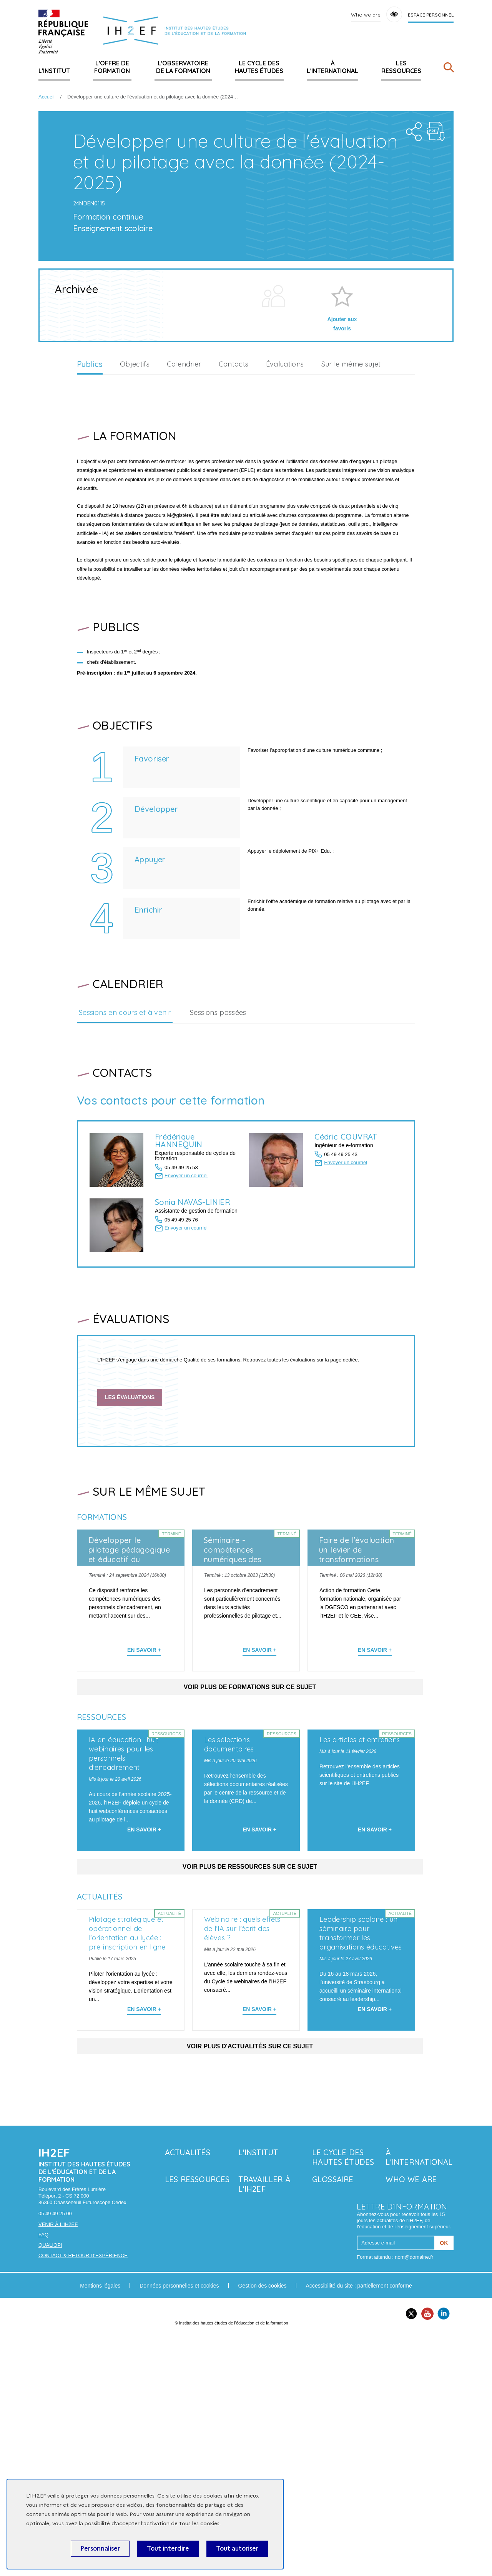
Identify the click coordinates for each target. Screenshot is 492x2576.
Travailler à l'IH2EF (264, 2422)
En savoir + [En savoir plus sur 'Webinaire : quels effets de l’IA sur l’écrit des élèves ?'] (259, 2247)
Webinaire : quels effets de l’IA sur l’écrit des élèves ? (242, 2167)
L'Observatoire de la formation (183, 67)
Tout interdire (168, 2548)
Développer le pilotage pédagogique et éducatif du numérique (129, 1672)
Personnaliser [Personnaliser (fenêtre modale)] (100, 2548)
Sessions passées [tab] (218, 1129)
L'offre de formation (112, 67)
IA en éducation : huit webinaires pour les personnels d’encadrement (123, 1931)
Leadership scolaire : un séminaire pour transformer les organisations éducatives (360, 2171)
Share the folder (411, 247)
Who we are (366, 15)
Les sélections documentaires (229, 1922)
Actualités (187, 2391)
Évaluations (285, 481)
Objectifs (135, 481)
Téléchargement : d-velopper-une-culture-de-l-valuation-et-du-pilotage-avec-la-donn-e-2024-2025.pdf (436, 248)
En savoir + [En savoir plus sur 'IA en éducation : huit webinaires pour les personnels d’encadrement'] (144, 2007)
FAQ (43, 2473)
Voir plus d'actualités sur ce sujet (250, 2284)
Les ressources (401, 67)
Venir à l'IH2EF (58, 2463)
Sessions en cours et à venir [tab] (125, 1129)
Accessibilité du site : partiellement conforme (359, 2524)
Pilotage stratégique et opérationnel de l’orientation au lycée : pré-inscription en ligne (127, 2171)
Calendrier (184, 481)
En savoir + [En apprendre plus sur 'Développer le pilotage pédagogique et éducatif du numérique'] (144, 1767)
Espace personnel (431, 15)
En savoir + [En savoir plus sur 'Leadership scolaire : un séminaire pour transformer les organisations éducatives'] (375, 2247)
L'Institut (54, 71)
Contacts (234, 481)
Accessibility (394, 14)
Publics (90, 481)
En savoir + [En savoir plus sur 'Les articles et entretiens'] (375, 2007)
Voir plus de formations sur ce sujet (250, 1804)
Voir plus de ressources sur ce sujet (250, 2044)
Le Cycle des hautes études (259, 67)
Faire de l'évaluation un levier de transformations (356, 1667)
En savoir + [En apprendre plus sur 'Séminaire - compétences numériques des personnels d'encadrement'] (259, 1767)
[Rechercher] (449, 69)
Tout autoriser (237, 2548)
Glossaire (333, 2418)
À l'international (332, 67)
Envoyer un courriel (186, 1293)
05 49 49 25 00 (55, 2452)
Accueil (46, 97)
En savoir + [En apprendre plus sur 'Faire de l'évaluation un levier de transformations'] (375, 1767)
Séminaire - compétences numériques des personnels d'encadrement (232, 1677)
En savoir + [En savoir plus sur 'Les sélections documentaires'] (259, 2007)
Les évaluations (130, 1514)
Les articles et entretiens (359, 1917)
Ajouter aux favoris (342, 441)
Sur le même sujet (351, 481)
